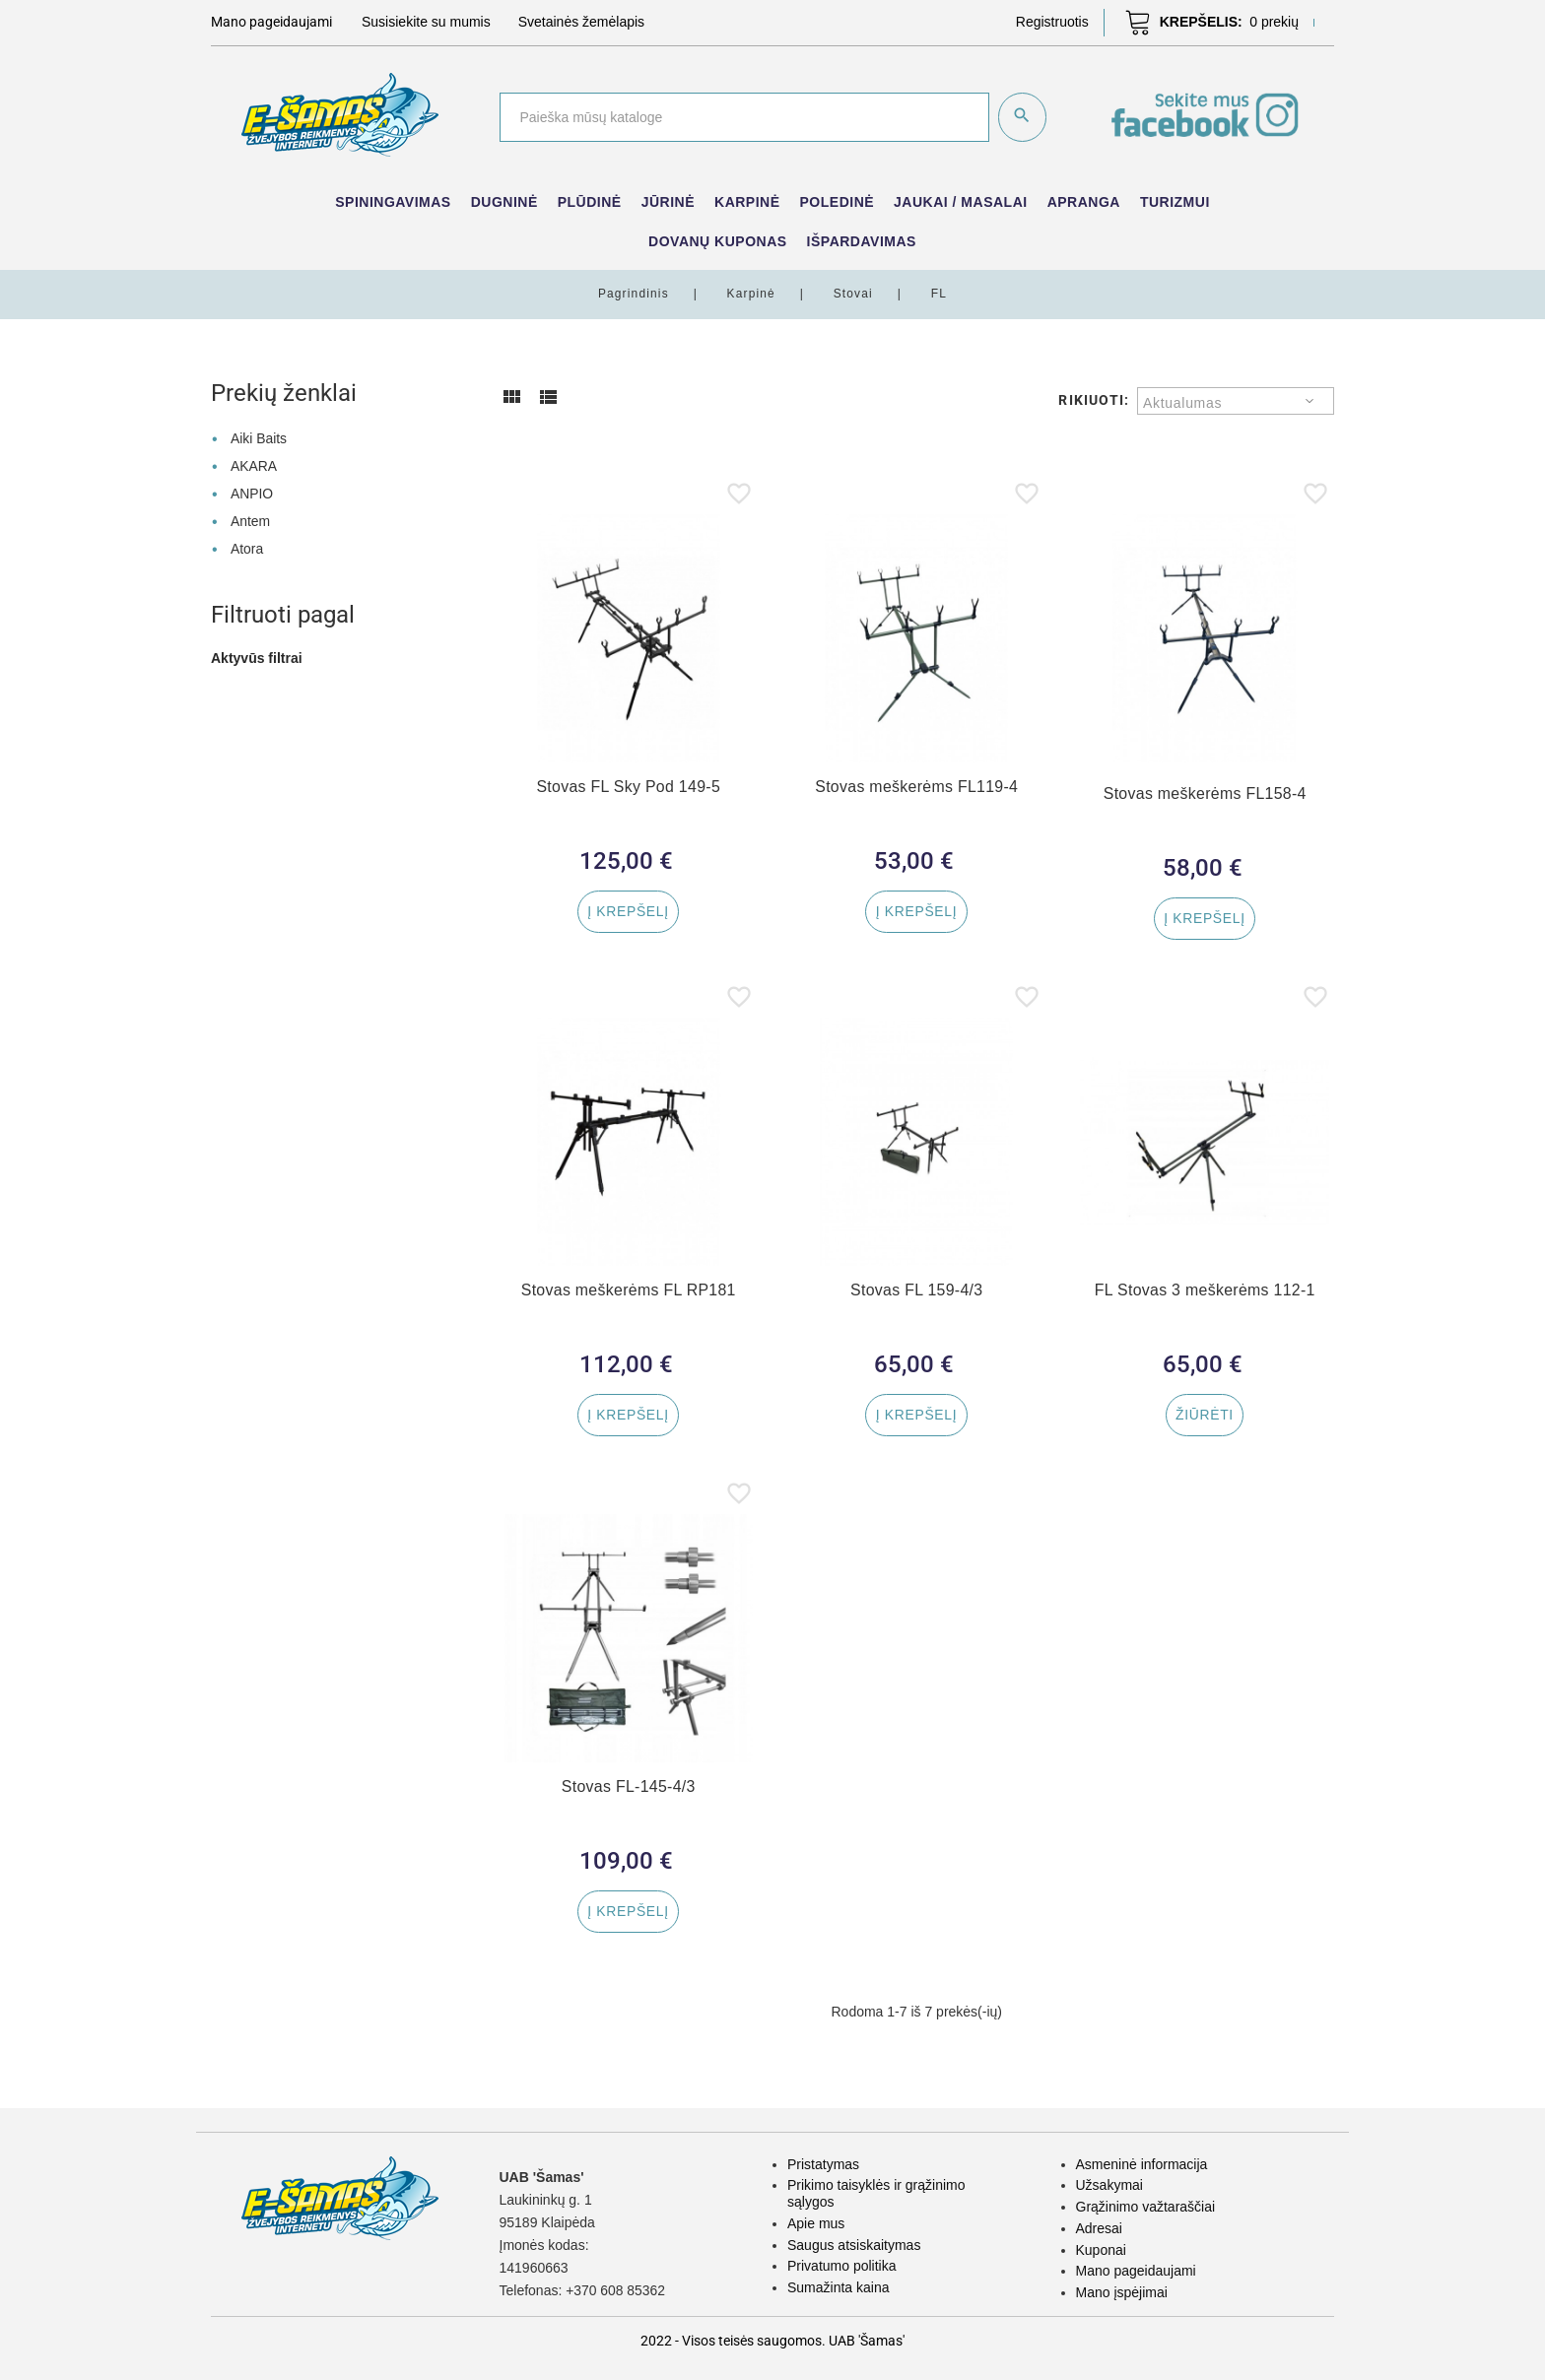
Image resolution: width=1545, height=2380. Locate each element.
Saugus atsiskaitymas (853, 2245)
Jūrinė (668, 202)
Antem (250, 520)
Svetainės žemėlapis (581, 22)
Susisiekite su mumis (426, 22)
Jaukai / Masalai (961, 202)
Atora (247, 548)
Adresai (1099, 2228)
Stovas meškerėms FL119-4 (916, 786)
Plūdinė (590, 202)
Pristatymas (823, 2164)
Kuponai (1101, 2250)
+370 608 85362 (616, 2290)
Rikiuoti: (1093, 400)
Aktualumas (1182, 403)
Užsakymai (1109, 2185)
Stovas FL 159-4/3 (916, 1294)
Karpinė (747, 202)
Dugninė (504, 202)
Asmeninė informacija (1142, 2164)
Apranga (1083, 202)
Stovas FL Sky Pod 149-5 (628, 786)
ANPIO (252, 492)
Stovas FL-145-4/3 (628, 1793)
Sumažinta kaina (838, 2287)
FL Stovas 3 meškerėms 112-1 (1205, 1294)
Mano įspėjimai (1122, 2292)
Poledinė (837, 202)
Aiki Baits (259, 438)
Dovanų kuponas (717, 241)
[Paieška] (743, 117)
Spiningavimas (392, 202)
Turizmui (1175, 202)
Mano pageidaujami (1136, 2271)
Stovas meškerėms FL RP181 (628, 1294)
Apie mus (815, 2223)
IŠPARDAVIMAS (861, 241)
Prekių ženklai (284, 393)
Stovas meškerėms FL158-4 (1205, 793)
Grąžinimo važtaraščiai (1146, 2207)
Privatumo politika (842, 2266)
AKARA (254, 466)
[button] (1052, 22)
